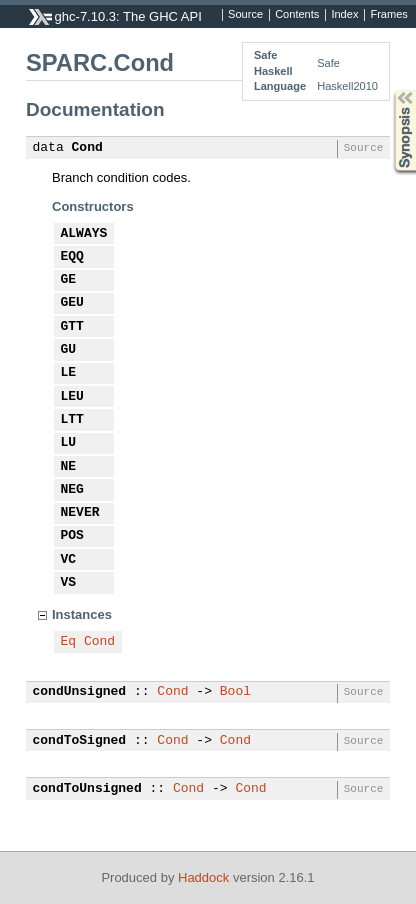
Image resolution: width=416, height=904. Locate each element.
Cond (87, 148)
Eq (69, 642)
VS (69, 583)
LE (69, 373)
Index (344, 15)
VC (69, 560)
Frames (388, 15)
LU (69, 443)
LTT (72, 420)
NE (69, 467)
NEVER (80, 513)
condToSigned (80, 741)
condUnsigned (80, 692)
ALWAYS (84, 234)
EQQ (72, 257)
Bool (235, 692)
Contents (297, 15)
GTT (72, 327)
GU (69, 350)
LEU (72, 397)
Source (245, 15)
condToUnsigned (87, 789)
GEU (72, 303)
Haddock (203, 877)
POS (72, 536)
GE (69, 280)
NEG (72, 490)
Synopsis (389, 90)
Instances (82, 614)
